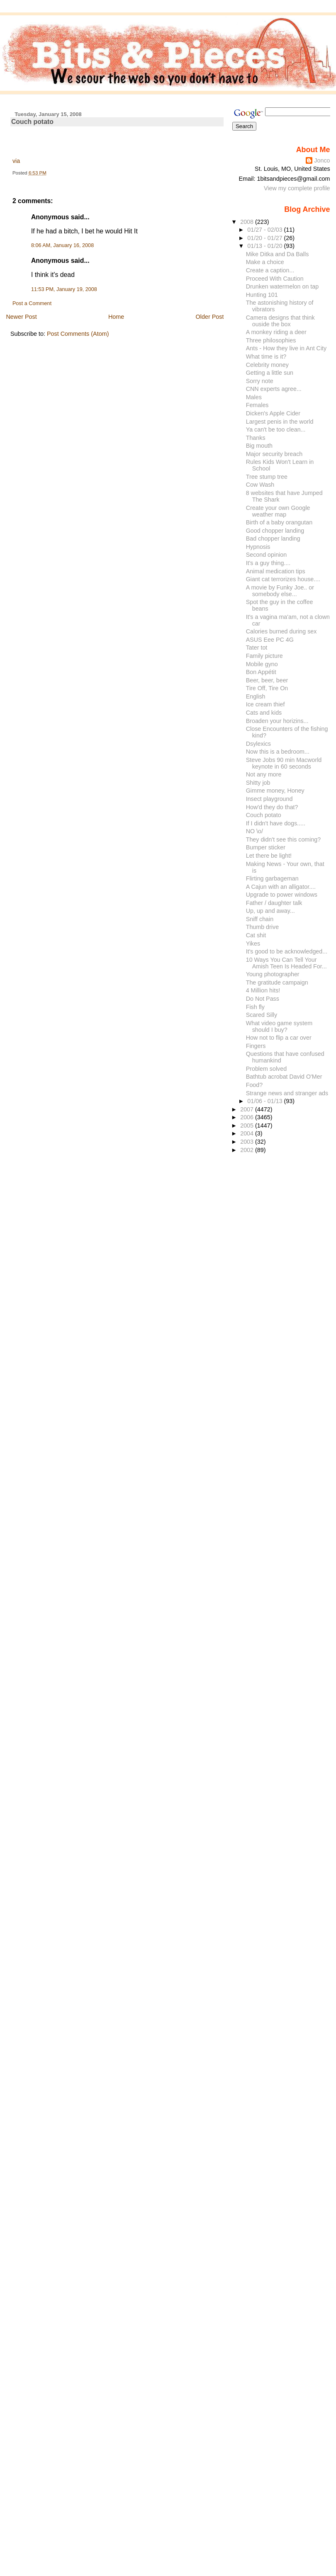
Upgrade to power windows (281, 894)
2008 (247, 221)
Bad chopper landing (273, 538)
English (255, 696)
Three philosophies (271, 340)
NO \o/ (254, 831)
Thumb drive (262, 927)
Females (257, 405)
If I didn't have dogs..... (275, 823)
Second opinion (266, 554)
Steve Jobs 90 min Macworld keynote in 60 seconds (284, 763)
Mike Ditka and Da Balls (277, 254)
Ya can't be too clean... (276, 429)
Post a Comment (31, 303)
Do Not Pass (262, 998)
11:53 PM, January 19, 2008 (64, 289)
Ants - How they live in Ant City (286, 348)
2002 (247, 1150)
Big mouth (259, 445)
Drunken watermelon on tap (282, 286)
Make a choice (265, 262)
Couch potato (32, 121)
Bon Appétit (261, 672)
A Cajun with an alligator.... (281, 886)
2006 (247, 1117)
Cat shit (256, 935)
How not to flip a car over (279, 1037)
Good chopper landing (275, 530)
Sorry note (259, 381)
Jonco (322, 160)
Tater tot (257, 647)
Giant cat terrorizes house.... (283, 579)
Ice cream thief (265, 704)
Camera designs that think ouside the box (280, 320)
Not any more (264, 774)
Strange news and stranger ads (287, 1093)
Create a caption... (270, 270)
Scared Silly (261, 1014)
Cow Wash (260, 484)
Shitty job (258, 782)
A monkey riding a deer (276, 332)
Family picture (264, 655)
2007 (247, 1109)
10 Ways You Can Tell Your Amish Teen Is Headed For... (286, 963)
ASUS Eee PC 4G (270, 639)
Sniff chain (259, 919)
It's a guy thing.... (268, 563)
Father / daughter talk (274, 903)
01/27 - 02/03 (265, 229)
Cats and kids (264, 712)
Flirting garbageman (272, 878)
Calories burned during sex (281, 631)
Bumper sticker (265, 847)
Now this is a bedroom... (277, 751)
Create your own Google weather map (278, 511)
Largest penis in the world (280, 421)
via (16, 161)
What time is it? (266, 356)
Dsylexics (258, 743)
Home (116, 316)
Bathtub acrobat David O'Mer (284, 1076)
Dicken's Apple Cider (273, 413)
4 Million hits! (263, 990)
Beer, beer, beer (267, 680)
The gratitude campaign (277, 982)
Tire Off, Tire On (267, 688)
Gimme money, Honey (275, 790)
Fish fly (255, 1007)
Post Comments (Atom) (78, 333)
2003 (247, 1141)
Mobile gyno (262, 664)
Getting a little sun (269, 372)
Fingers (256, 1046)
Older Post (210, 316)
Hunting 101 (262, 294)
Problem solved (266, 1068)
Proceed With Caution (275, 278)
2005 (247, 1125)
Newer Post (21, 316)
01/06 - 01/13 (265, 1101)
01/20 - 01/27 (265, 238)
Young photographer (272, 974)
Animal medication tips (275, 571)
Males (254, 397)
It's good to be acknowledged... (286, 951)
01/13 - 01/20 (265, 246)
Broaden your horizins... (277, 721)
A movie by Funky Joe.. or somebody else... (280, 590)
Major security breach (274, 454)
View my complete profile (297, 188)
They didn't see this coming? (283, 839)
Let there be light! (269, 855)
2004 (247, 1133)
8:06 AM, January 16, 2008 (62, 245)
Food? (254, 1085)
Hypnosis (258, 546)
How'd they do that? (272, 807)
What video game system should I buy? (279, 1026)
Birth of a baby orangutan (279, 522)
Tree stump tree (266, 476)
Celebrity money (267, 364)
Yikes (253, 943)
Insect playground (269, 799)
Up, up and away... (270, 910)
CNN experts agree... (274, 389)
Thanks (255, 437)
